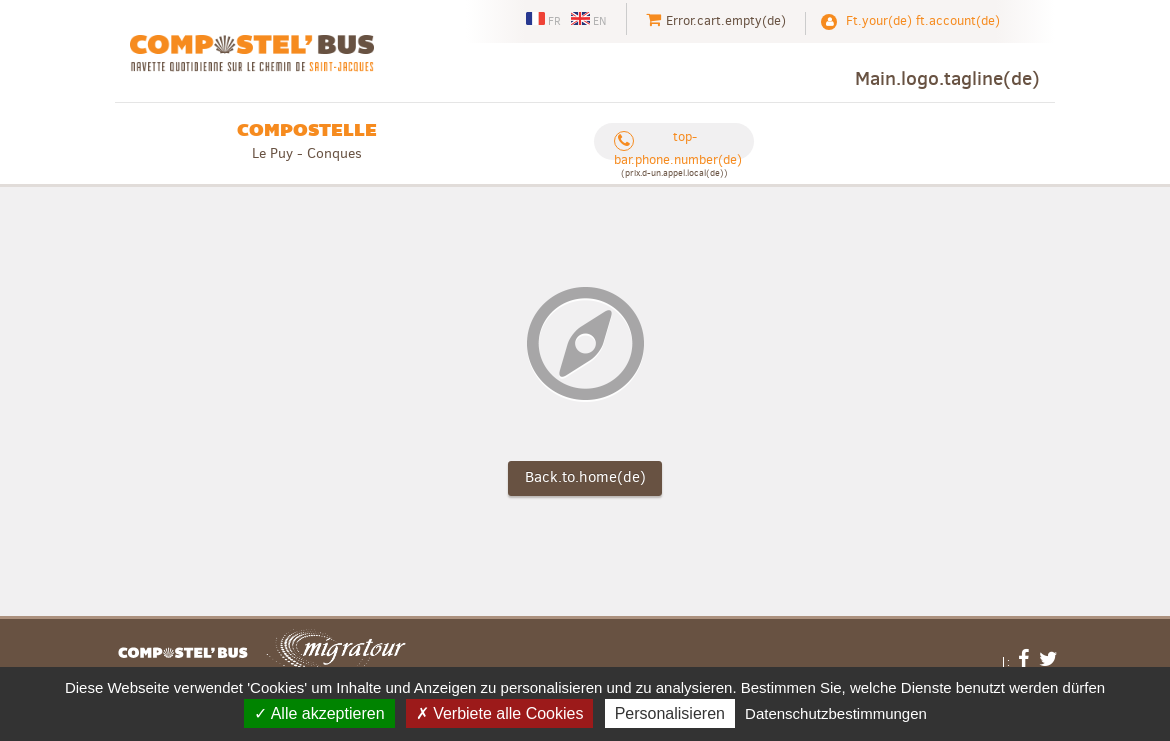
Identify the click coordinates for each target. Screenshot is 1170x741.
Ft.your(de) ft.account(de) (923, 20)
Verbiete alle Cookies (500, 713)
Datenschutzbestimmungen (836, 713)
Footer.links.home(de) (183, 653)
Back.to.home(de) (585, 477)
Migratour (336, 653)
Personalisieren (670, 713)
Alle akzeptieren (319, 713)
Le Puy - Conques (307, 140)
